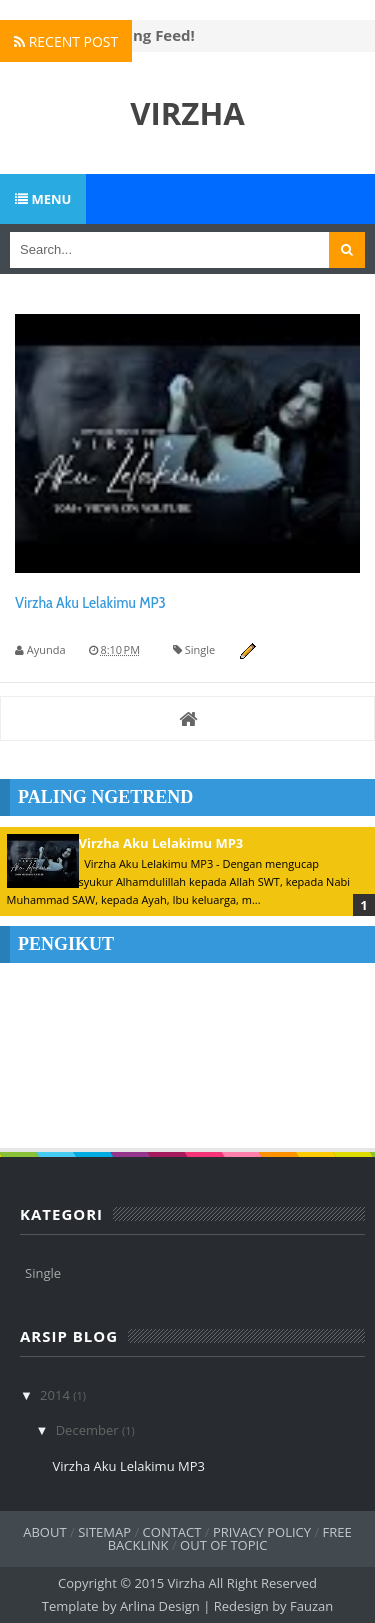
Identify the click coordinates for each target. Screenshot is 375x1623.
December (89, 1430)
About (44, 1532)
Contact (172, 1532)
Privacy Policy (262, 1532)
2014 (56, 1395)
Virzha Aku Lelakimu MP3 (90, 602)
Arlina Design (161, 1606)
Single (200, 649)
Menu (43, 199)
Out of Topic (223, 1545)
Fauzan (311, 1606)
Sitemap (104, 1532)
